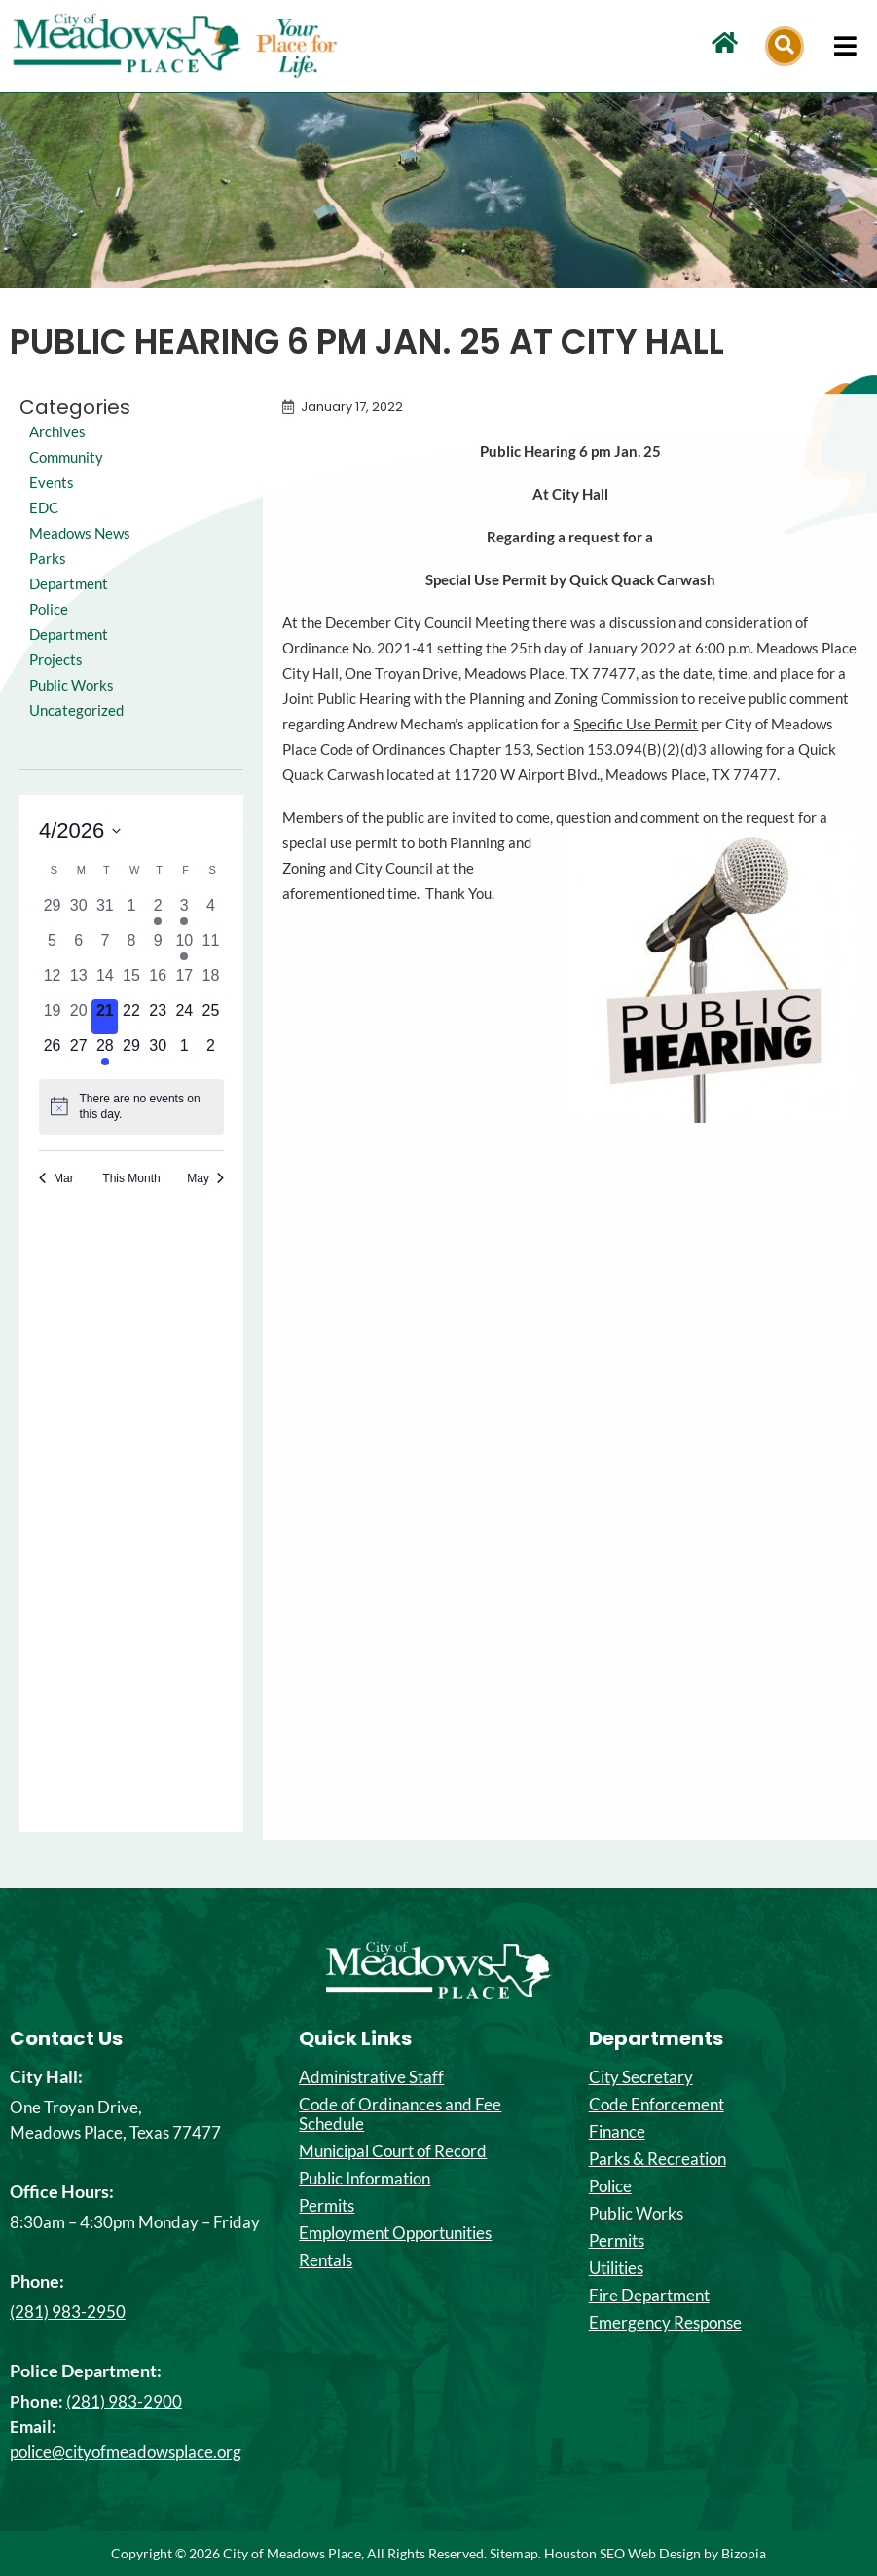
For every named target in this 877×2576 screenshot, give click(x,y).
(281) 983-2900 (124, 2401)
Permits (326, 2206)
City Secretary (641, 2077)
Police (610, 2186)
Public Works (71, 685)
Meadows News (79, 533)
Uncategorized (76, 710)
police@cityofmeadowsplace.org (125, 2452)
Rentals (325, 2260)
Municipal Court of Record (393, 2151)
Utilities (616, 2268)
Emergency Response (665, 2323)
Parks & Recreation (657, 2159)
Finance (617, 2132)
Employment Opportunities (395, 2233)
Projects (56, 660)
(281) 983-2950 (68, 2311)
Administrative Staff (371, 2077)
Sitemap (514, 2553)
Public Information (364, 2178)
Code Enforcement (656, 2104)
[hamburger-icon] (845, 45)
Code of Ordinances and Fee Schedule (400, 2114)
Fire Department (649, 2295)
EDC (43, 508)
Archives (57, 432)
